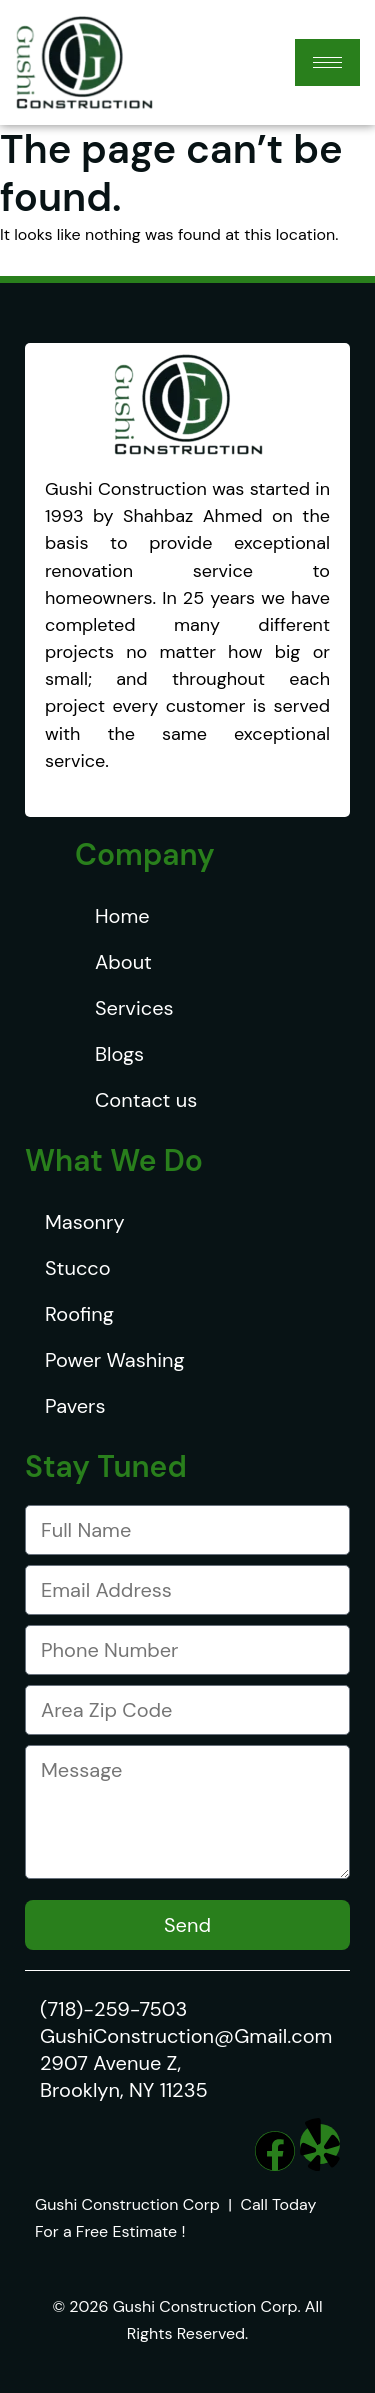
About (123, 962)
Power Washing (115, 1360)
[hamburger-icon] (327, 62)
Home (122, 916)
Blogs (119, 1054)
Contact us (146, 1100)
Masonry (85, 1222)
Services (134, 1008)
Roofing (79, 1314)
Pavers (75, 1406)
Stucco (78, 1268)
